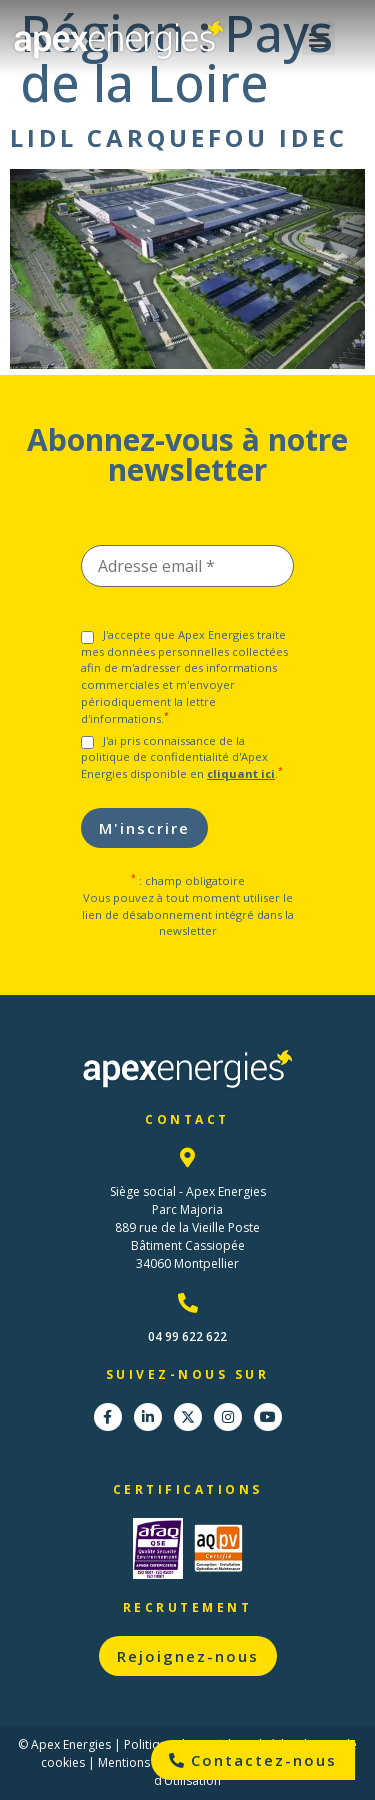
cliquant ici (241, 773)
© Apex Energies (64, 1744)
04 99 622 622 (187, 1336)
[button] (318, 38)
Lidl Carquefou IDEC (179, 137)
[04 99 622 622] (188, 1303)
